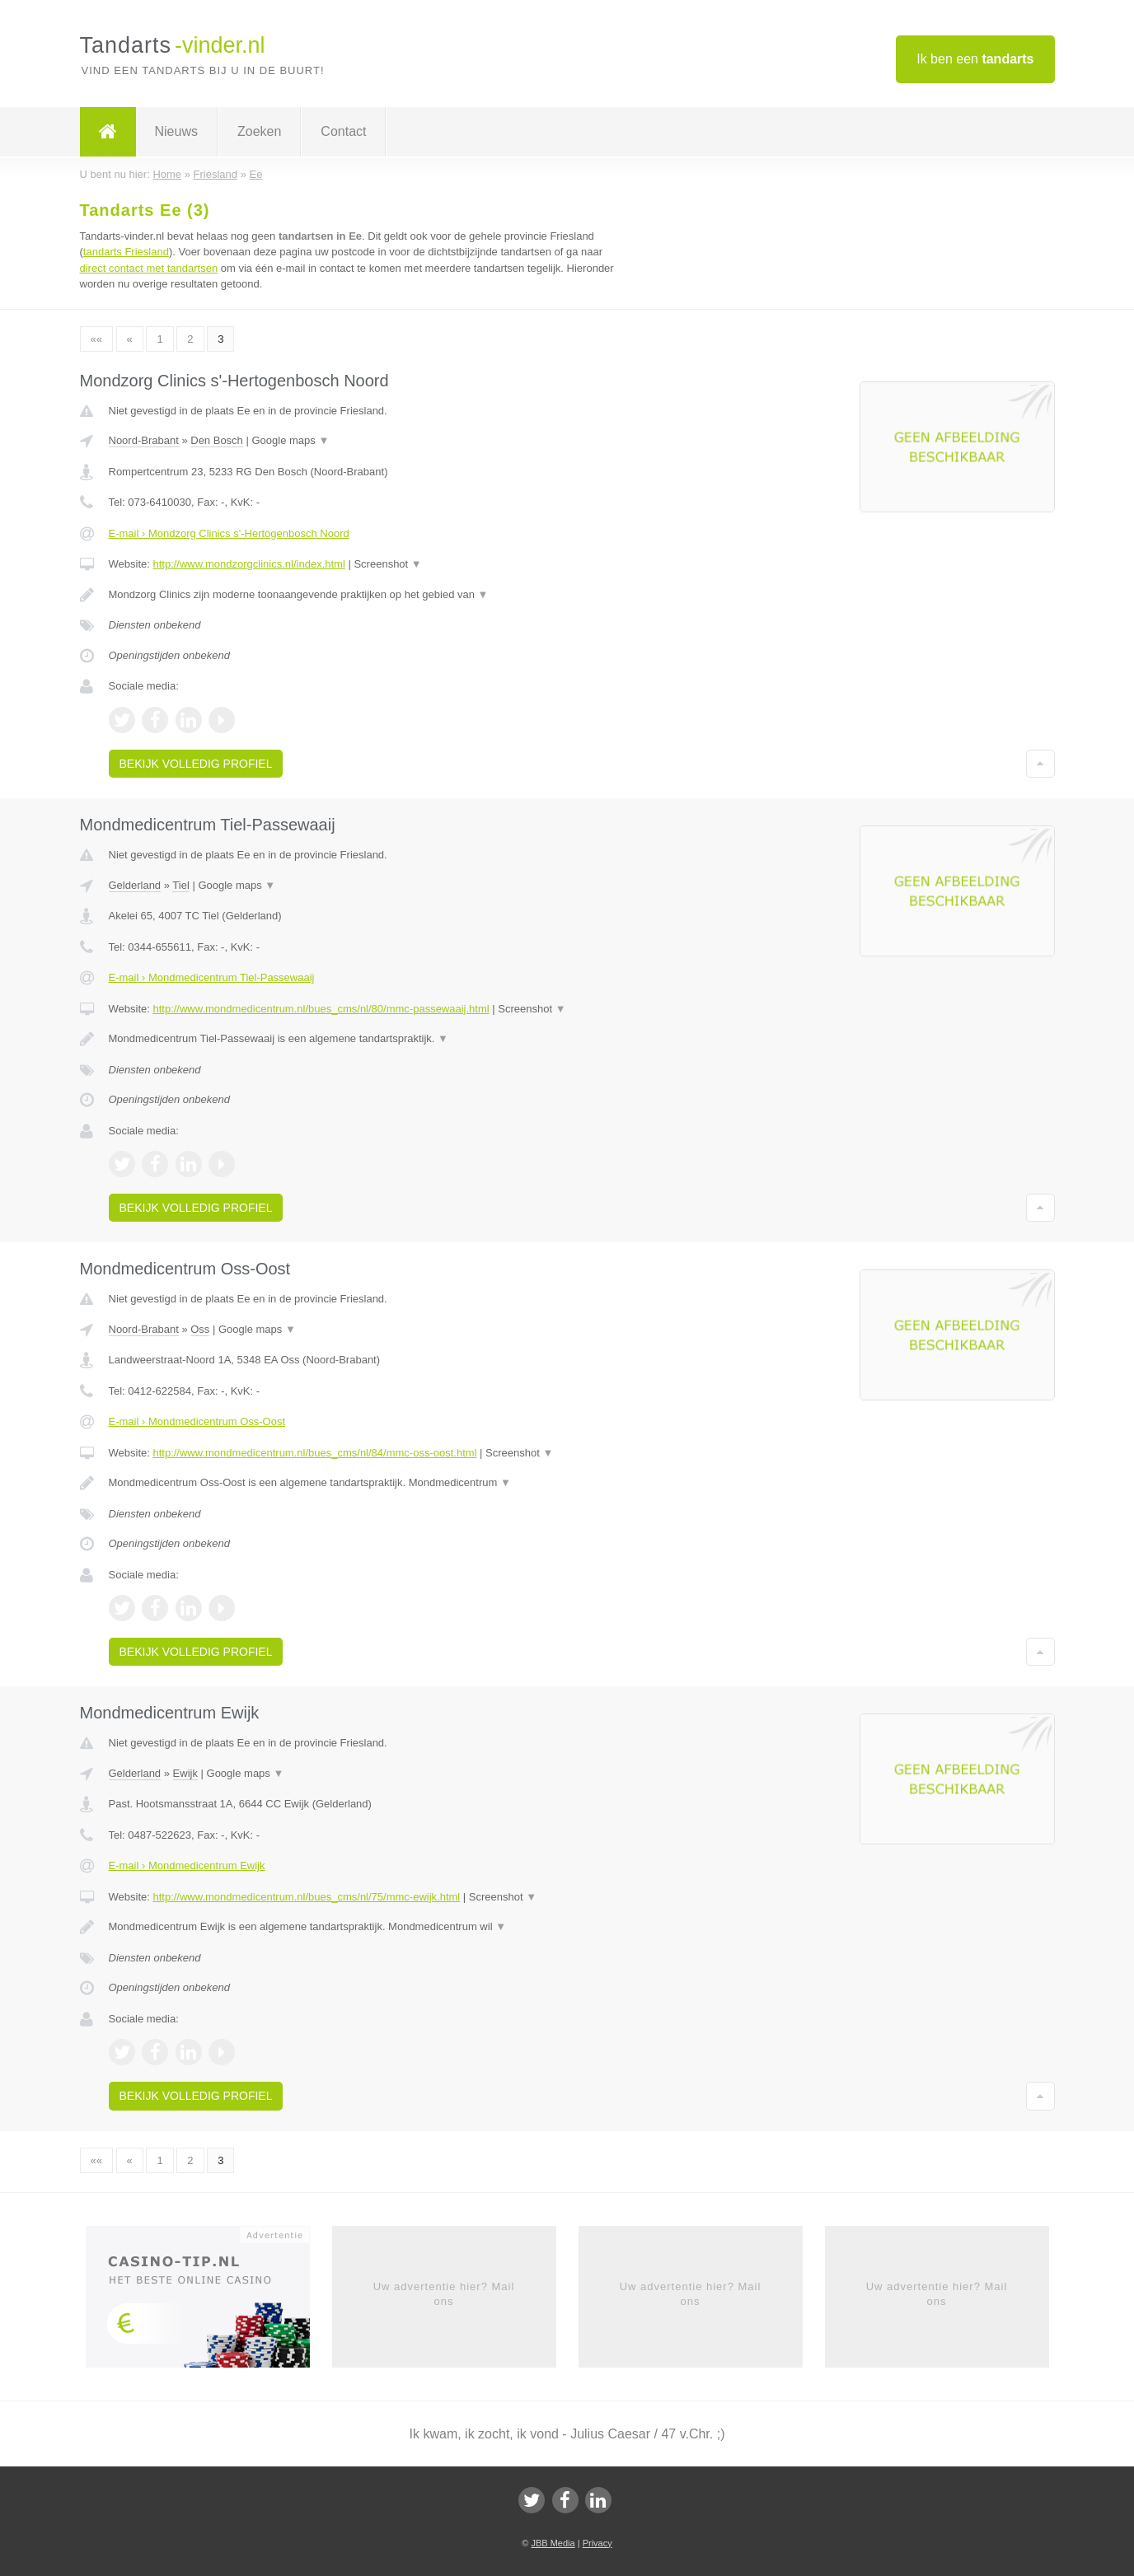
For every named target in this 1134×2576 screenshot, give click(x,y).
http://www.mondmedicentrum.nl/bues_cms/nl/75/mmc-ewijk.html (306, 1897)
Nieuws (176, 131)
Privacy (597, 2543)
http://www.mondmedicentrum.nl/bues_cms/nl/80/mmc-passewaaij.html (320, 1009)
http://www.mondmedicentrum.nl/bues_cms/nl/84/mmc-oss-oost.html (314, 1453)
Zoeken (259, 131)
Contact (343, 131)
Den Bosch (216, 440)
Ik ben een (974, 59)
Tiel (180, 885)
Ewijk (185, 1773)
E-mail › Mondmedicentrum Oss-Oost (197, 1421)
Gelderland (135, 885)
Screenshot (387, 564)
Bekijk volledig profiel (196, 763)
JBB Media (552, 2543)
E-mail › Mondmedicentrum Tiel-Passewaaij (212, 977)
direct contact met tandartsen (149, 268)
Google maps (290, 440)
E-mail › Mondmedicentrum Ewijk (187, 1865)
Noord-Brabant (144, 440)
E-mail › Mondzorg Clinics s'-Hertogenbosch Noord (229, 533)
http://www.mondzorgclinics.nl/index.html (248, 564)
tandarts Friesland (126, 251)
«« (96, 339)
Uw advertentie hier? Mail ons (444, 2293)
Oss (199, 1329)
